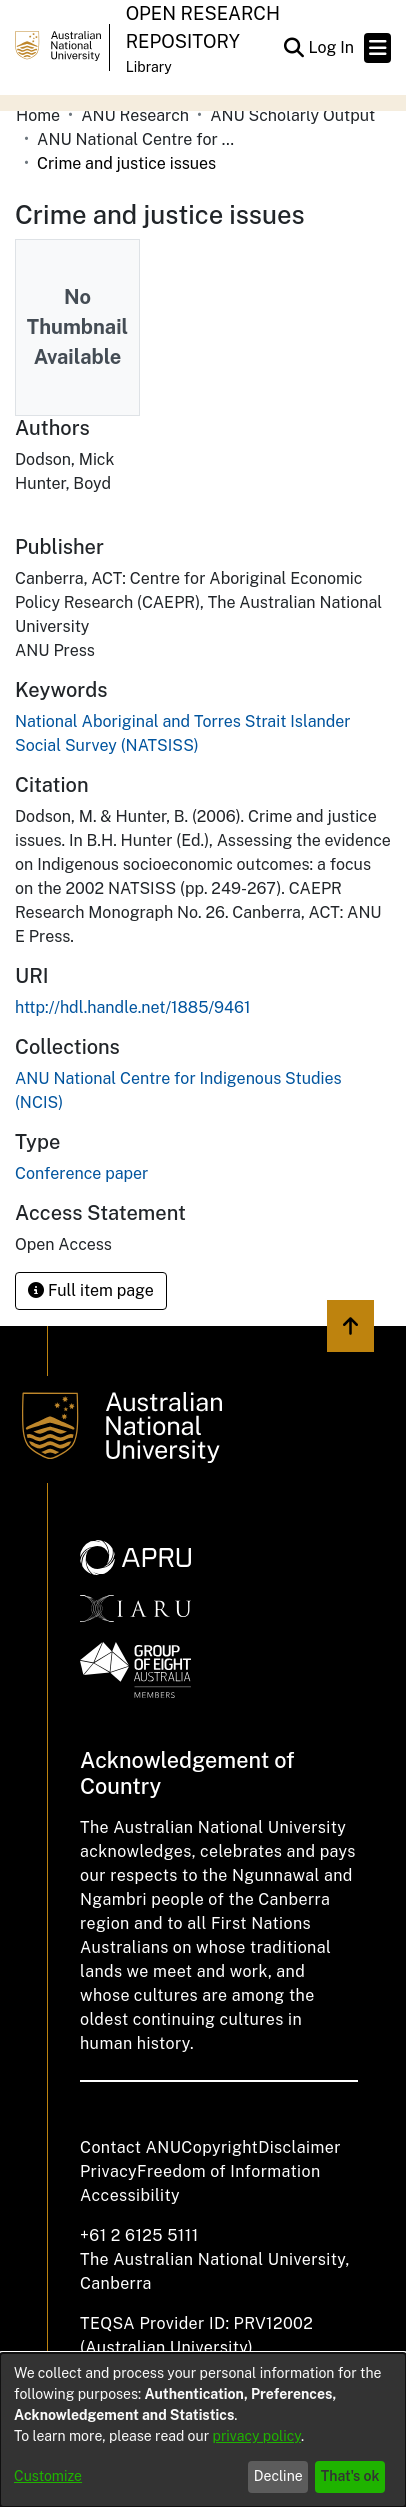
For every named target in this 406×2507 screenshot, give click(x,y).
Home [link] (38, 115)
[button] (293, 48)
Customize (48, 2476)
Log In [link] (332, 47)
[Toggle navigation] (377, 48)
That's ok (350, 2476)
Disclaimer (299, 2147)
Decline (278, 2476)
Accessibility (130, 2195)
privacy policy (257, 2436)
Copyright (219, 2147)
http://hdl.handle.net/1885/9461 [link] (133, 1007)
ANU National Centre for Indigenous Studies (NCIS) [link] (137, 139)
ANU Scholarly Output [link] (292, 115)
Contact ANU (130, 2147)
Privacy (108, 2171)
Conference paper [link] (81, 1173)
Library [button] (149, 67)
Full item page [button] (91, 1290)
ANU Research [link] (135, 115)
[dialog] (203, 2430)
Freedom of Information (228, 2171)
